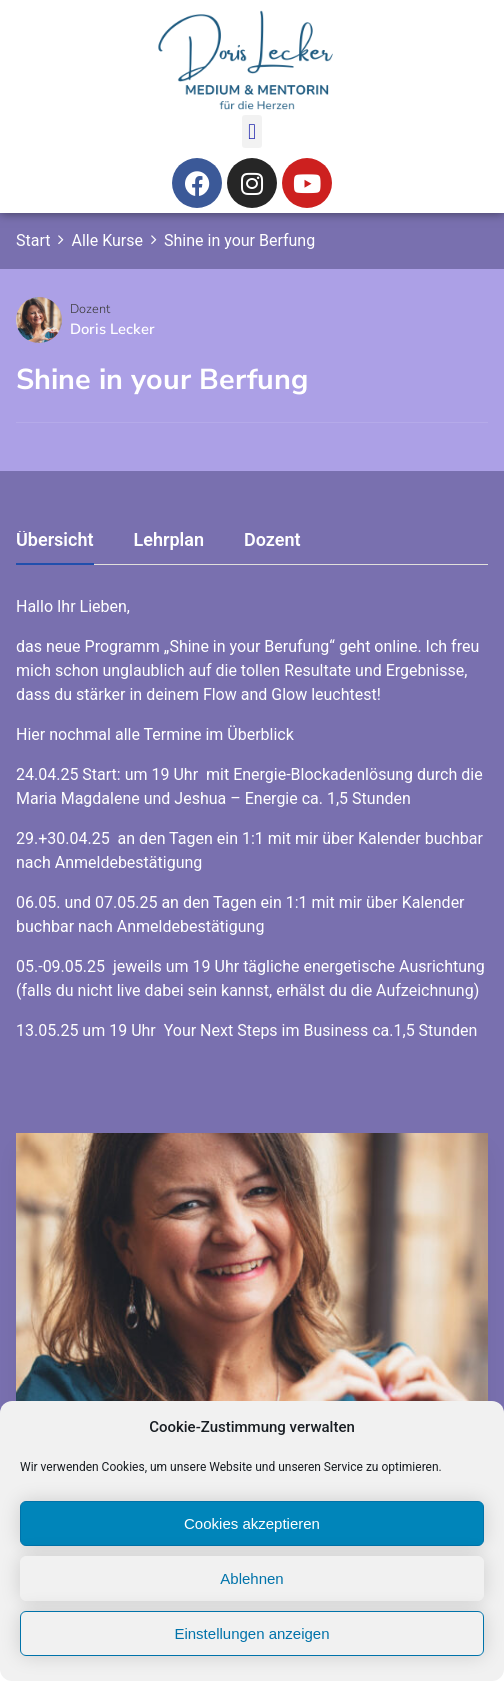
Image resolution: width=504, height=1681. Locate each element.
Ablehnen (251, 1578)
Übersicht (55, 540)
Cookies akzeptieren (252, 1523)
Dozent (90, 308)
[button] (251, 131)
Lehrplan (169, 540)
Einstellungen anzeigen (251, 1633)
